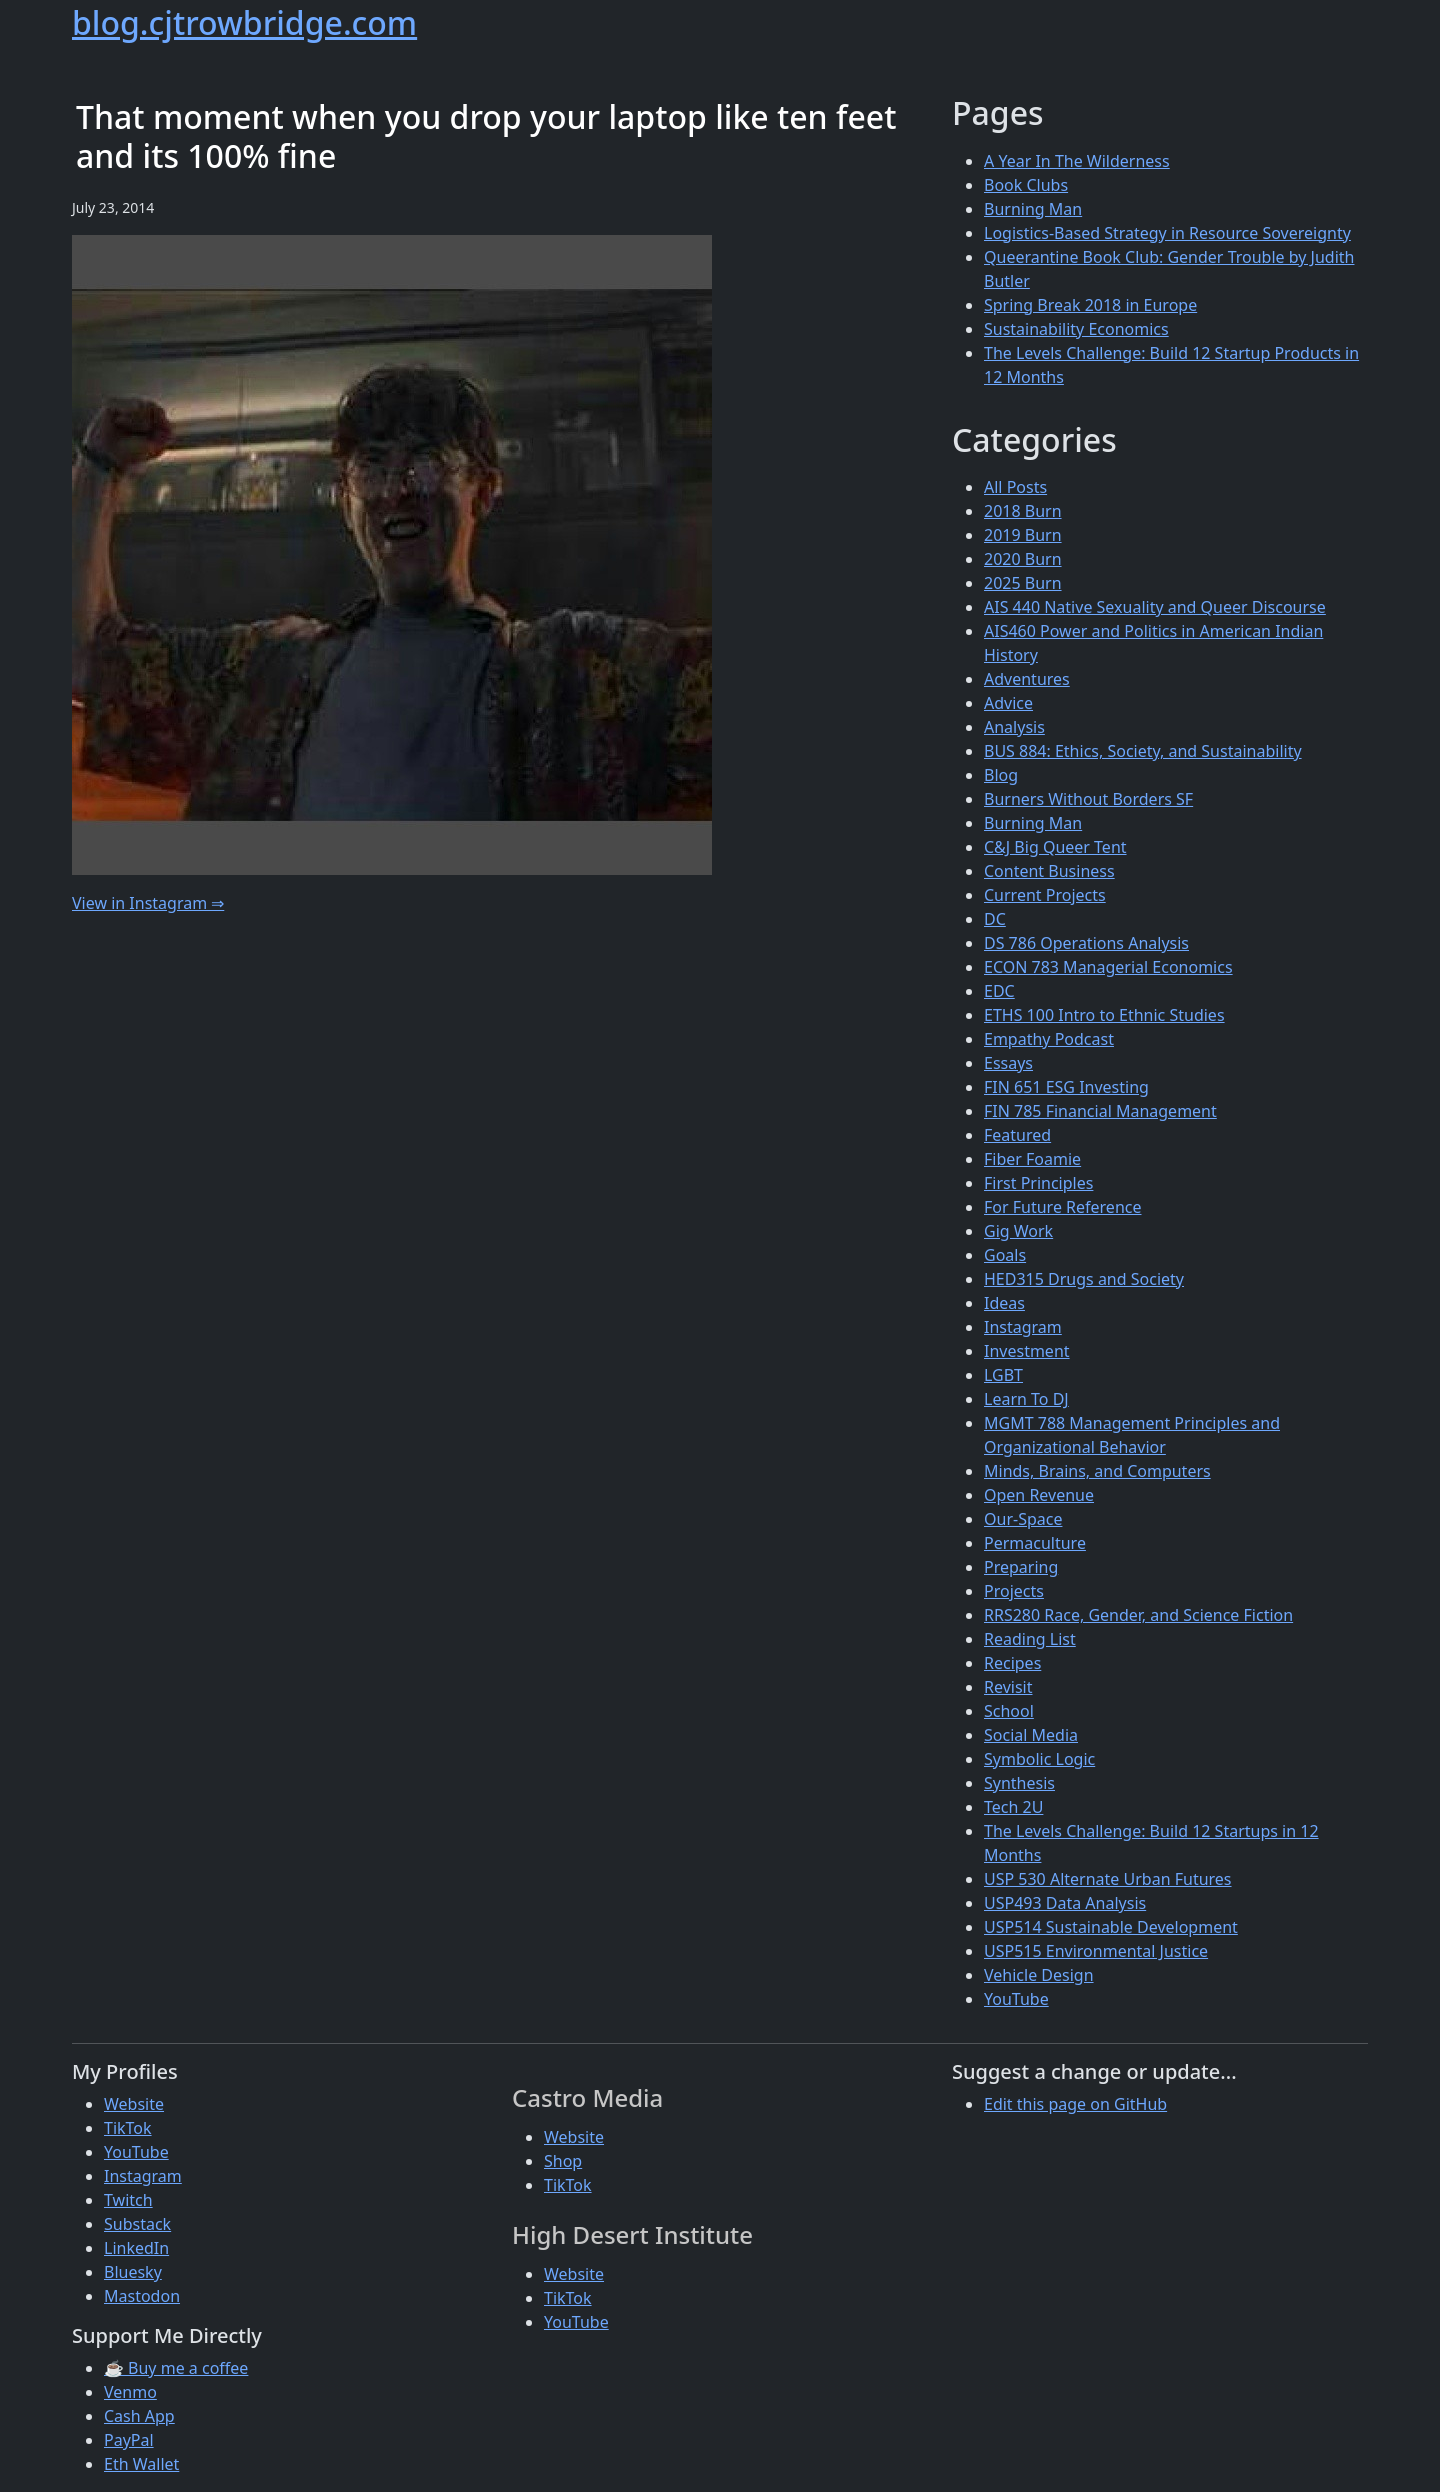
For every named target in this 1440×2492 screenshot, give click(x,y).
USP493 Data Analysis (1065, 1903)
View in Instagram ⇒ (148, 903)
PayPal (129, 2440)
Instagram (1023, 1327)
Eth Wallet (141, 2464)
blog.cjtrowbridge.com (244, 22)
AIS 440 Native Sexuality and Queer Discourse (1155, 607)
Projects (1014, 1591)
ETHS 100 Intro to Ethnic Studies (1104, 1015)
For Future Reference (1063, 1207)
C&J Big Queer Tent (1055, 847)
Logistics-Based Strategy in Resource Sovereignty (1167, 233)
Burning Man (1033, 209)
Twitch (128, 2200)
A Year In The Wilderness (1077, 161)
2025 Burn (1023, 583)
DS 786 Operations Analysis (1086, 943)
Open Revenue (1039, 1495)
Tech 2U (1013, 1807)
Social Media (1031, 1735)
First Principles (1038, 1183)
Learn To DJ (1026, 1399)
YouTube (1016, 1999)
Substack (137, 2224)
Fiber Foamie (1032, 1159)
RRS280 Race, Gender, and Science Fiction (1138, 1615)
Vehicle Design (1039, 1975)
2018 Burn (1023, 511)
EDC (999, 991)
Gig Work (1018, 1231)
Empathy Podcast (1049, 1039)
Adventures (1027, 679)
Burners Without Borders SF (1088, 799)
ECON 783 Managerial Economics (1108, 967)
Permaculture (1035, 1543)
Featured (1017, 1135)
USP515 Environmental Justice (1096, 1951)
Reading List (1030, 1639)
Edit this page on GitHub (1075, 2104)
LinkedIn (136, 2248)
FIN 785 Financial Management (1100, 1111)
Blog (1001, 775)
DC (995, 919)
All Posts (1015, 487)
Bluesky (133, 2272)
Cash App (139, 2416)
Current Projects (1045, 895)
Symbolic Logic (1039, 1759)
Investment (1027, 1351)
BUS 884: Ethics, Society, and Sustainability (1143, 751)
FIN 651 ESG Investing (1066, 1087)
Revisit (1008, 1687)
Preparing (1021, 1567)
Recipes (1012, 1663)
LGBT (1003, 1375)
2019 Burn (1023, 535)
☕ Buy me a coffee (176, 2368)
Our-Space (1023, 1519)
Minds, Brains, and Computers (1097, 1471)
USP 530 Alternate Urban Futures (1108, 1879)
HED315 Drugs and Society (1084, 1279)
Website (134, 2104)
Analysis (1014, 727)
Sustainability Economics (1076, 329)
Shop (563, 2161)
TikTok (128, 2128)
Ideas (1004, 1303)
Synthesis (1019, 1783)
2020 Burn (1023, 559)
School (1009, 1711)
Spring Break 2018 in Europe (1090, 305)
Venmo (130, 2392)
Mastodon (142, 2296)
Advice (1008, 703)
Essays (1008, 1063)
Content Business (1049, 871)
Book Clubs (1026, 185)
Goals (1005, 1255)
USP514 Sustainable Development (1111, 1927)
